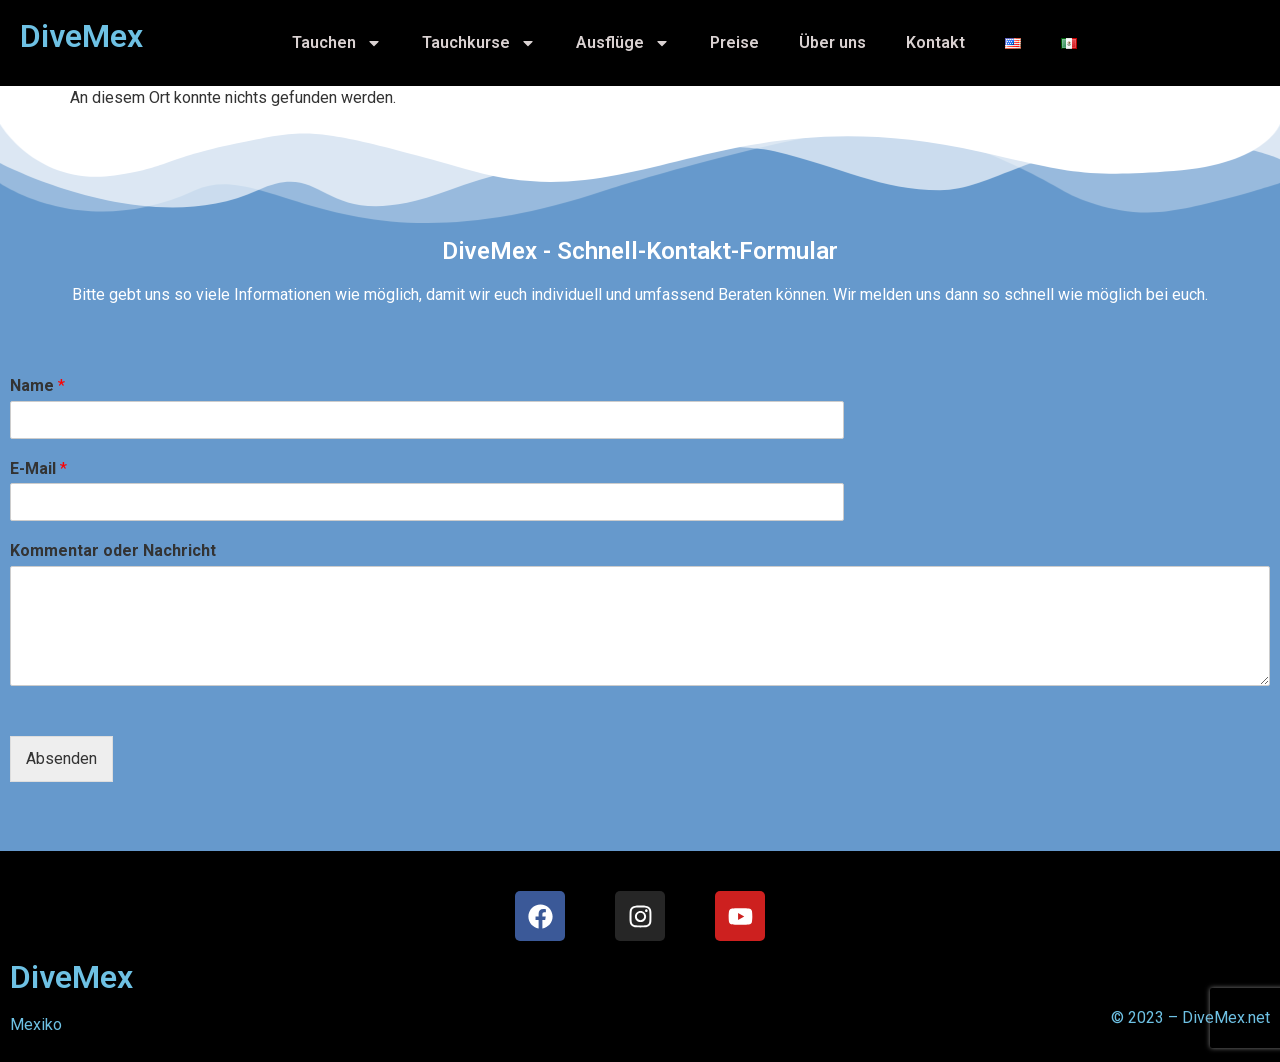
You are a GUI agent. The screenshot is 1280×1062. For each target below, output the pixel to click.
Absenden (61, 758)
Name (37, 385)
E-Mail (38, 468)
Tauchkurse (479, 43)
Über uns (832, 42)
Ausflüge (623, 43)
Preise (734, 42)
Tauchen (337, 43)
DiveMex (71, 977)
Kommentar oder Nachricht (113, 550)
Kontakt (935, 42)
